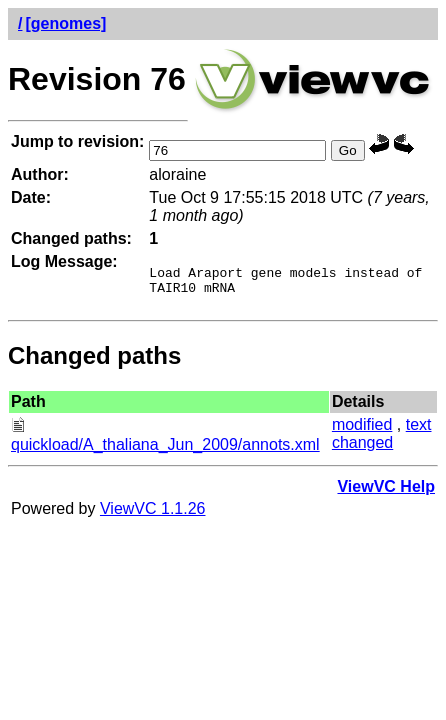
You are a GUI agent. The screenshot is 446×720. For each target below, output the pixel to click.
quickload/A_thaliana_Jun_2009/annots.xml (165, 441)
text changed (382, 439)
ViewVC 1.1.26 (153, 514)
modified (362, 430)
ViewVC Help (386, 492)
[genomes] (65, 23)
